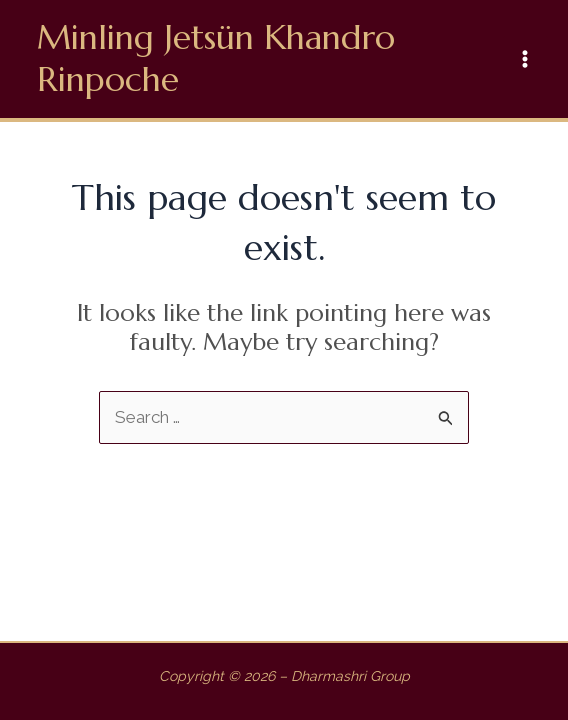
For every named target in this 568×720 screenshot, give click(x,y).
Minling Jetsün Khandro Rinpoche (216, 58)
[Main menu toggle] (526, 59)
